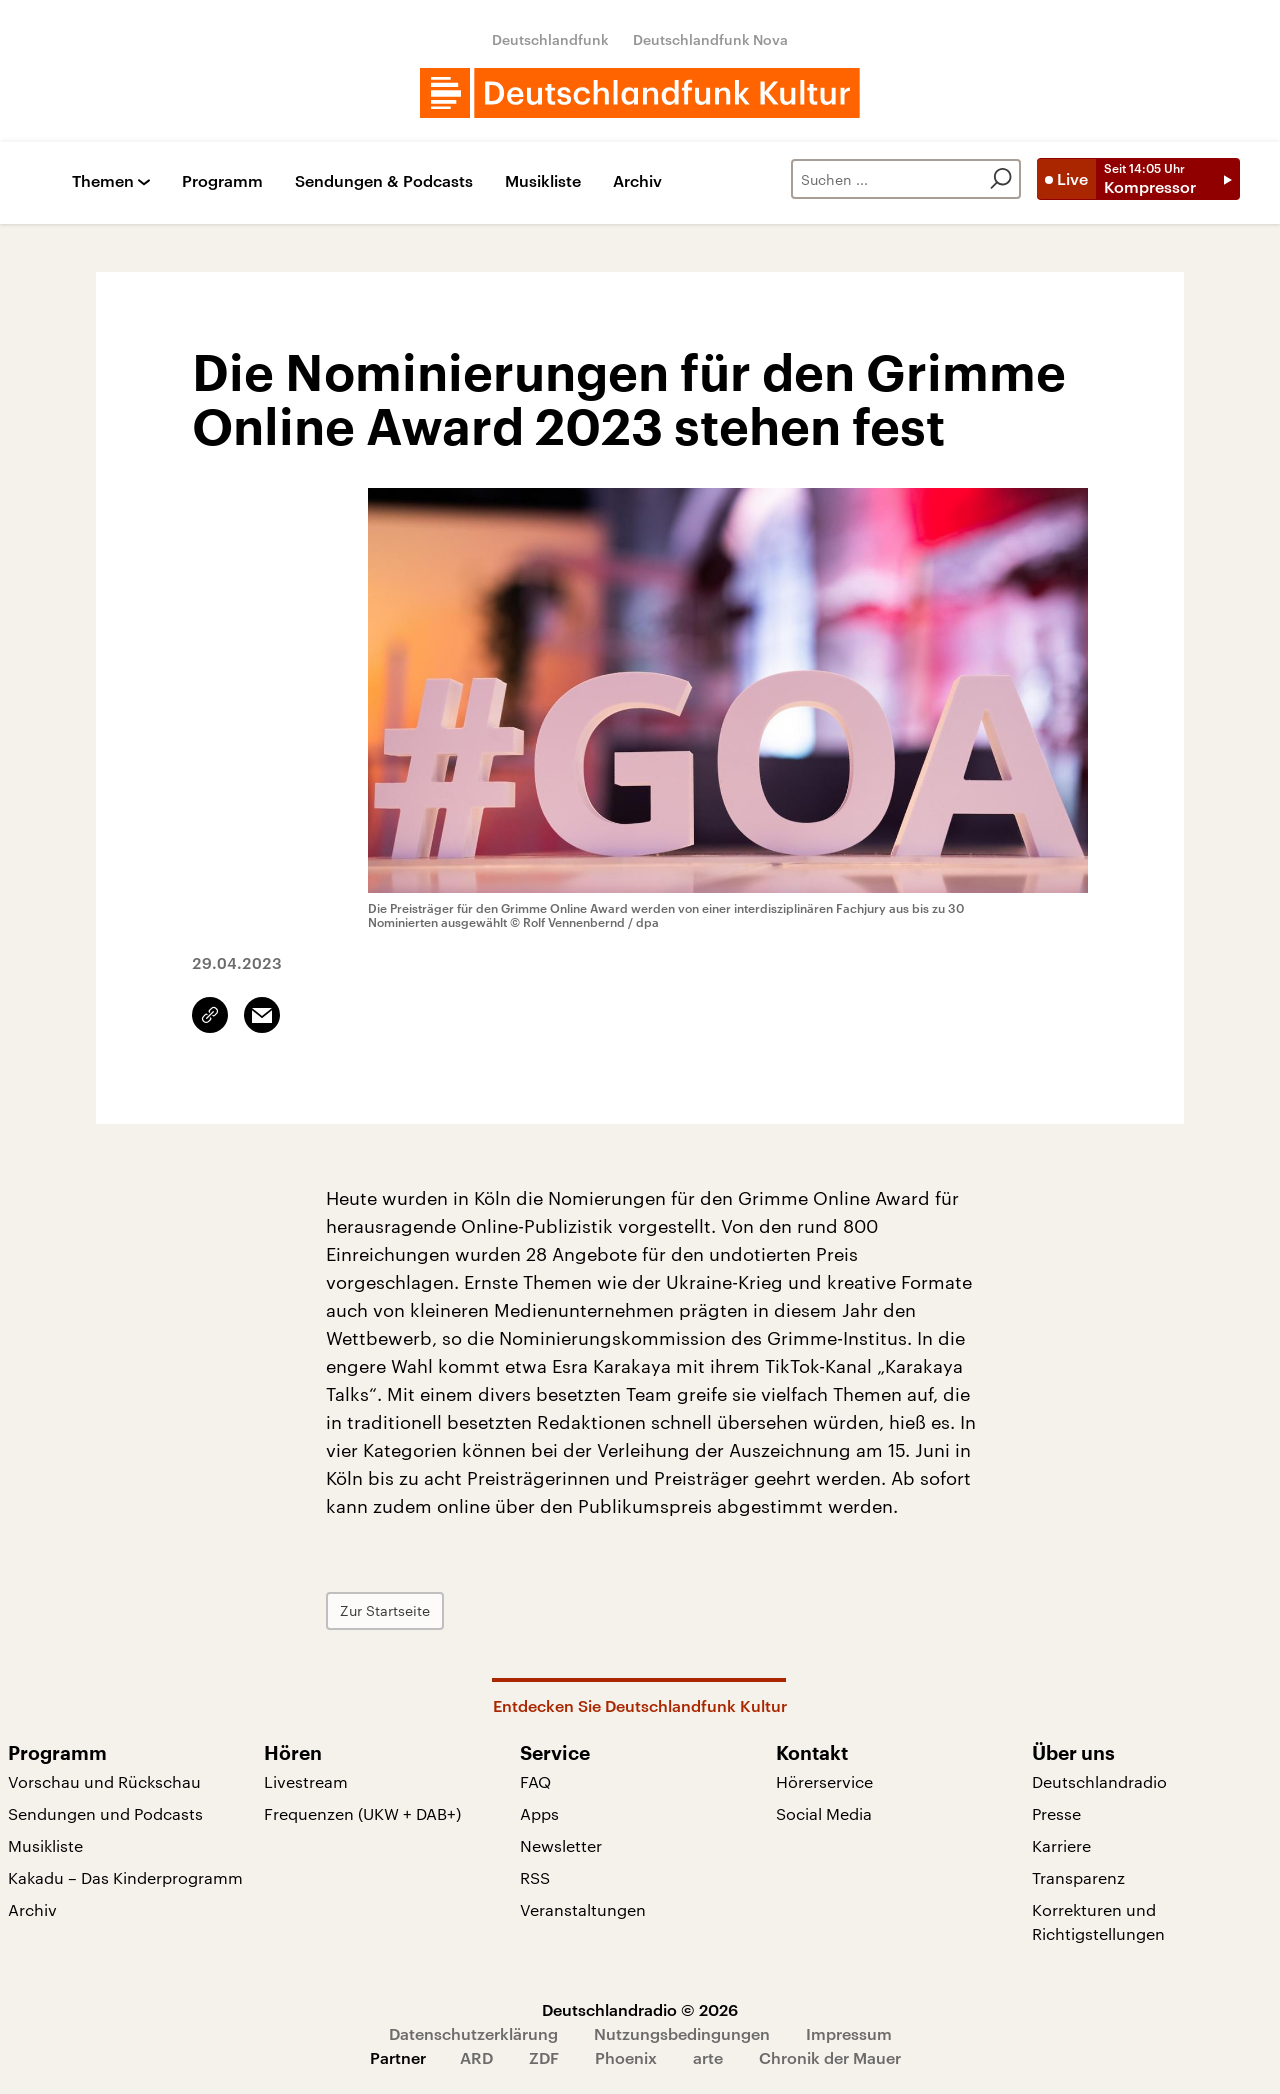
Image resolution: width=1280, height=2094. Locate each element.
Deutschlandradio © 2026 (640, 2009)
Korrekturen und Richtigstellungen (1098, 1921)
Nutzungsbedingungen (682, 2033)
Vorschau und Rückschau (104, 1781)
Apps (539, 1813)
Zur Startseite (385, 1610)
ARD (476, 2057)
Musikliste (543, 181)
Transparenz (1078, 1877)
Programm (222, 181)
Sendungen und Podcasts (105, 1813)
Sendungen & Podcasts (384, 181)
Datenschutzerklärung (473, 2033)
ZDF (544, 2057)
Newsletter (561, 1845)
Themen (103, 181)
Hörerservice (824, 1781)
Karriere (1061, 1845)
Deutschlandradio (1099, 1781)
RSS (535, 1877)
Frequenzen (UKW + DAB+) (362, 1813)
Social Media (824, 1813)
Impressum (849, 2033)
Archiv (637, 181)
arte (708, 2057)
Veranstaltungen (583, 1909)
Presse (1056, 1813)
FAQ (535, 1781)
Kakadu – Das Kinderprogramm (125, 1877)
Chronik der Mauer (830, 2057)
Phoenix (626, 2057)
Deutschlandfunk (550, 39)
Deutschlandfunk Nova (710, 39)
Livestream (306, 1781)
